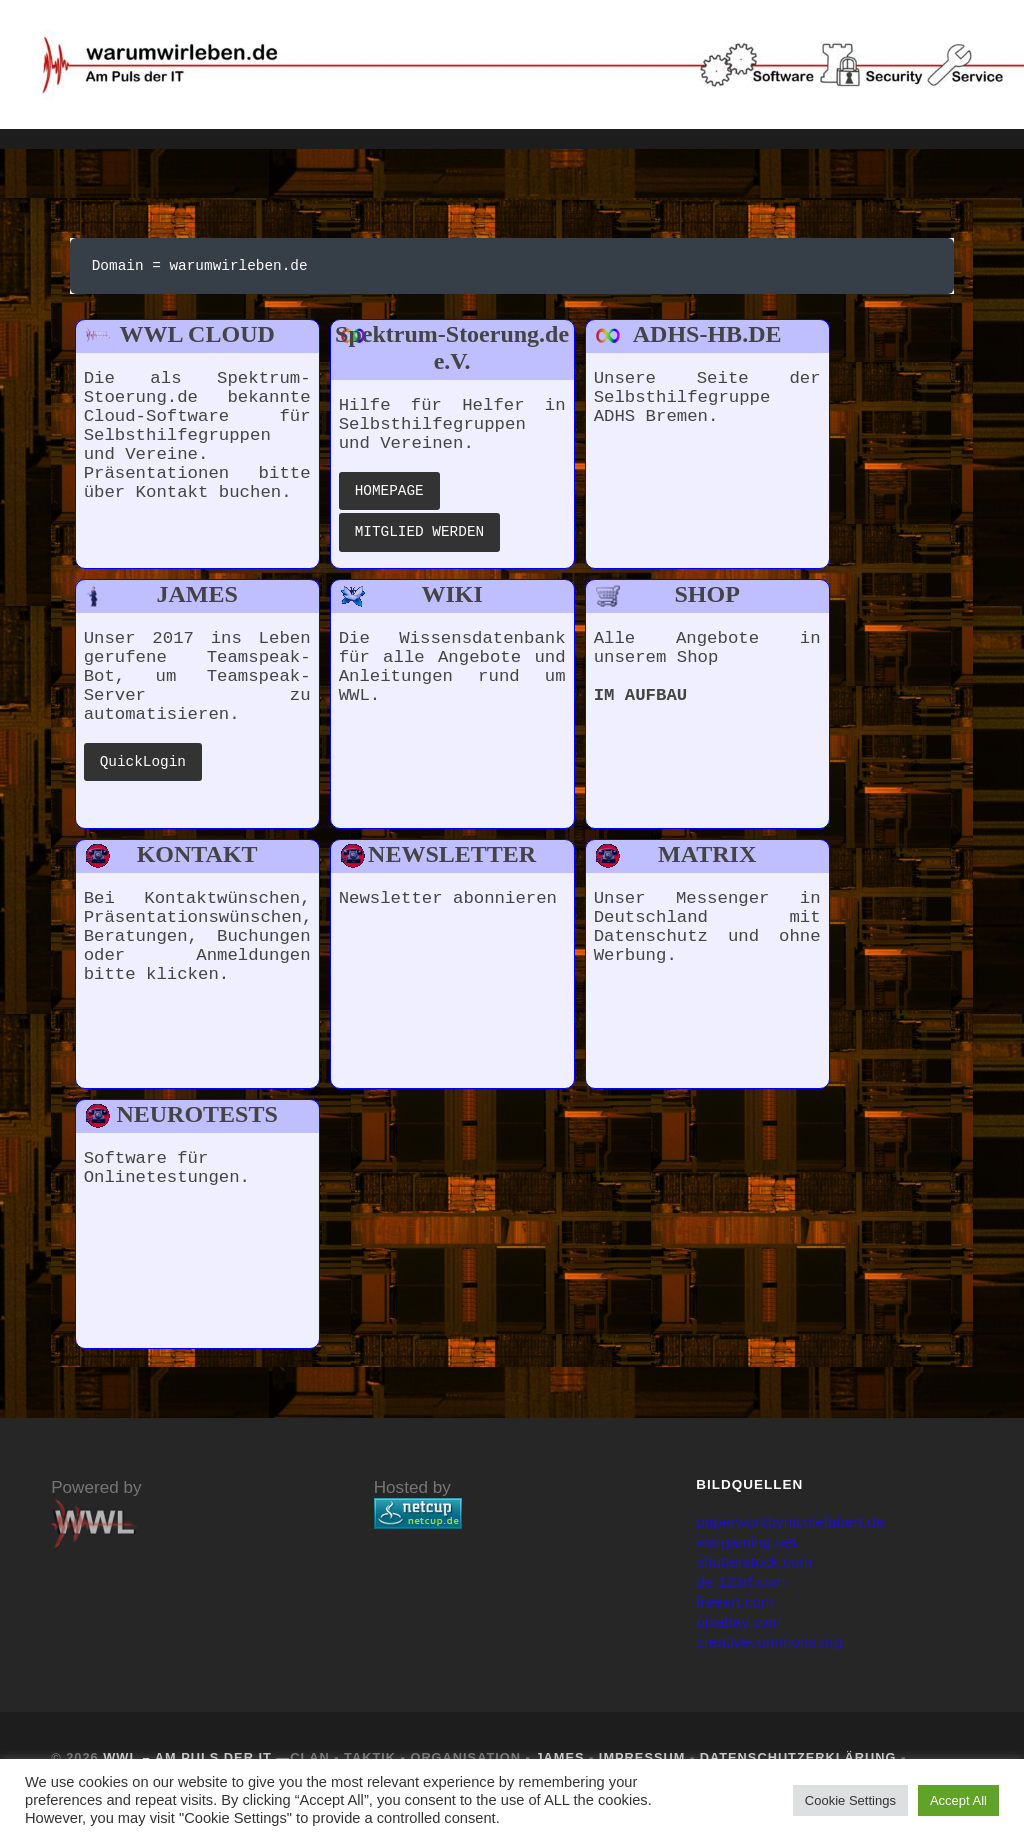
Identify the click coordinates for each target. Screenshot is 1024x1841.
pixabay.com (743, 1632)
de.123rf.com (746, 1592)
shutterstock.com (760, 1572)
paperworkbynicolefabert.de (801, 1532)
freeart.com (739, 1612)
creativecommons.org (777, 1652)
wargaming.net (752, 1552)
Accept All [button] (958, 1800)
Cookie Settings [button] (850, 1800)
